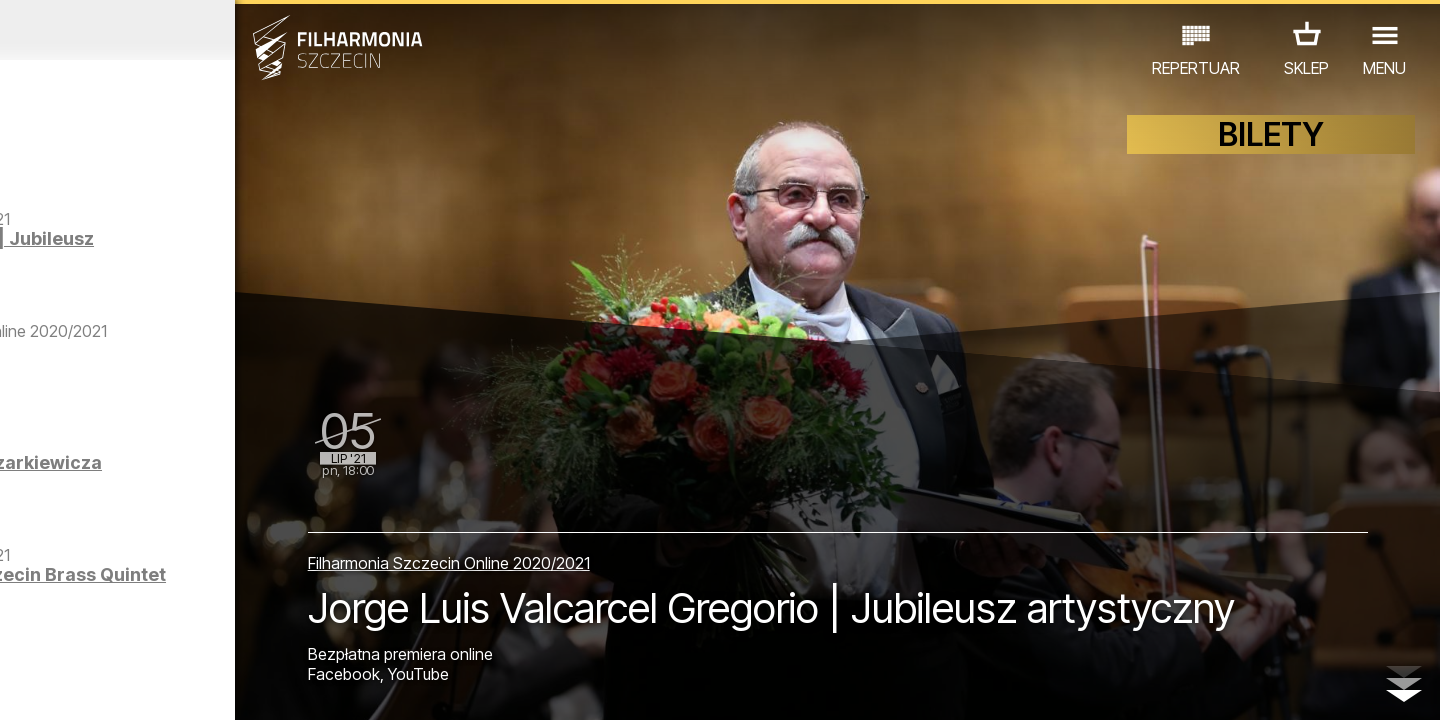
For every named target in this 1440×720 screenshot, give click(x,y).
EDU (156, 632)
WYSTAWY (232, 632)
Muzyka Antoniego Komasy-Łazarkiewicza (222, 508)
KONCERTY (77, 632)
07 (196, 686)
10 (284, 686)
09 (255, 686)
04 (109, 686)
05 (138, 686)
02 (50, 686)
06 (168, 686)
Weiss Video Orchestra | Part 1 (226, 408)
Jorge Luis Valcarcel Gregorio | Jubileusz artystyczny (210, 278)
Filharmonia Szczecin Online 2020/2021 (579, 500)
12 (342, 686)
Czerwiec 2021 (187, 30)
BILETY (1271, 147)
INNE (310, 632)
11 (313, 686)
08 (226, 686)
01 (22, 686)
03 (80, 686)
